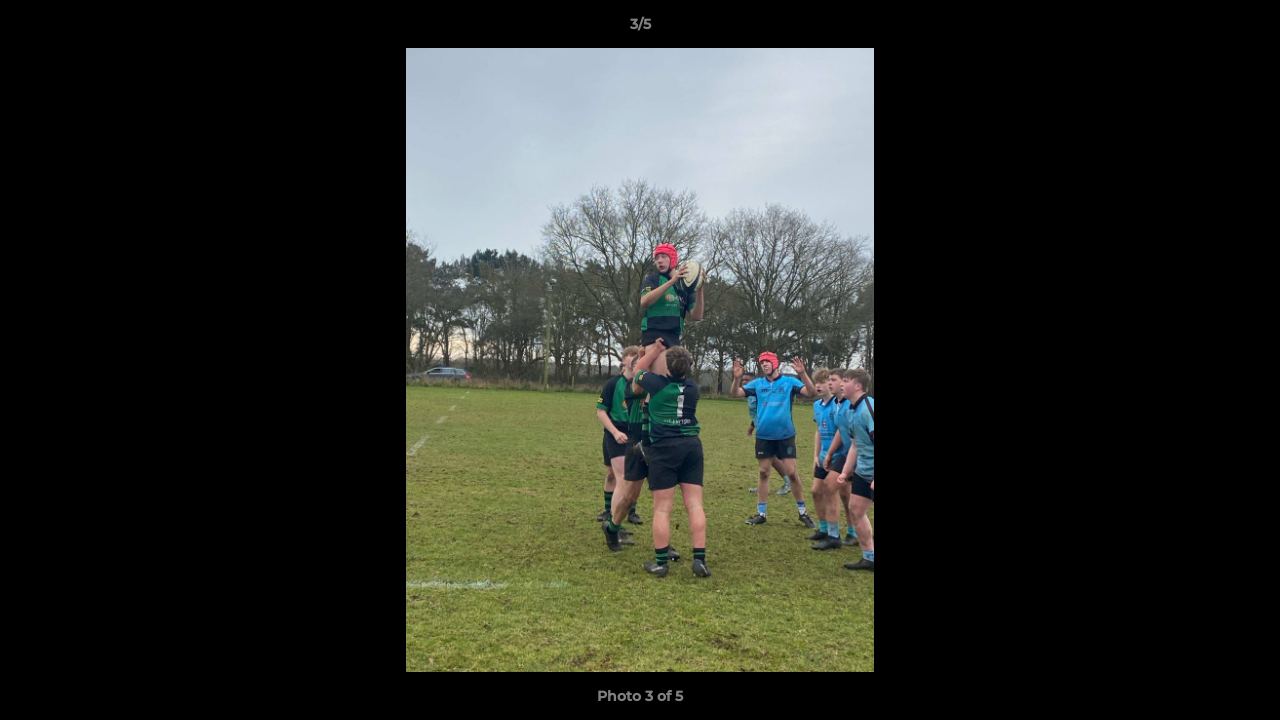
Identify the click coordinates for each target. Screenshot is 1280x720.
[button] (1244, 29)
